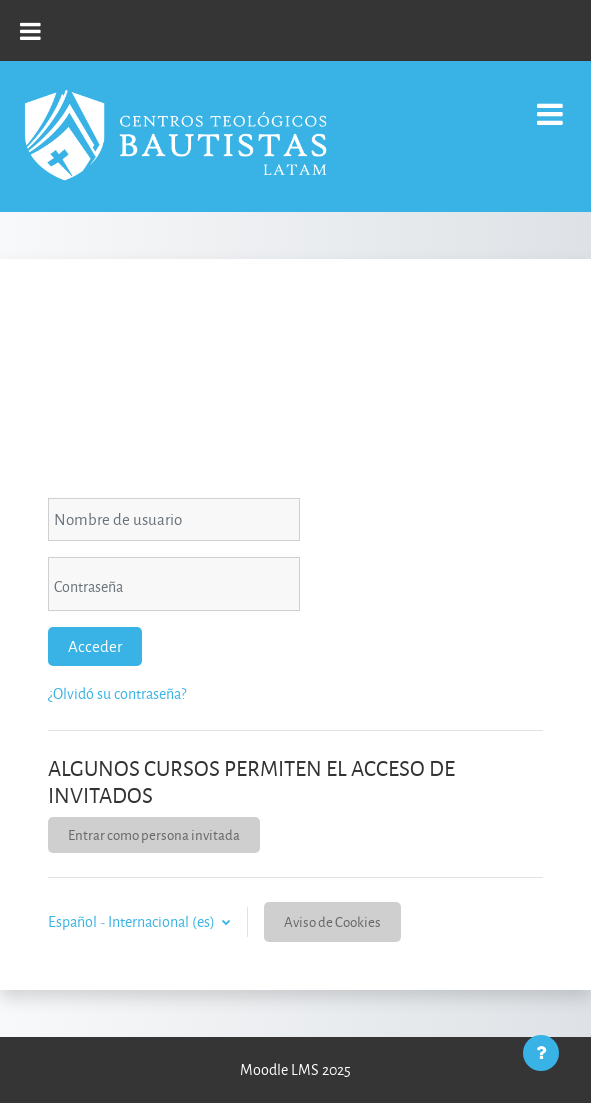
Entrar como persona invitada (154, 834)
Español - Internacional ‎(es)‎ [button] (133, 921)
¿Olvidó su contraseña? (117, 693)
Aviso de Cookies (332, 921)
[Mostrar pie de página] (541, 1053)
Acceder (95, 646)
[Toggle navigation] (550, 103)
